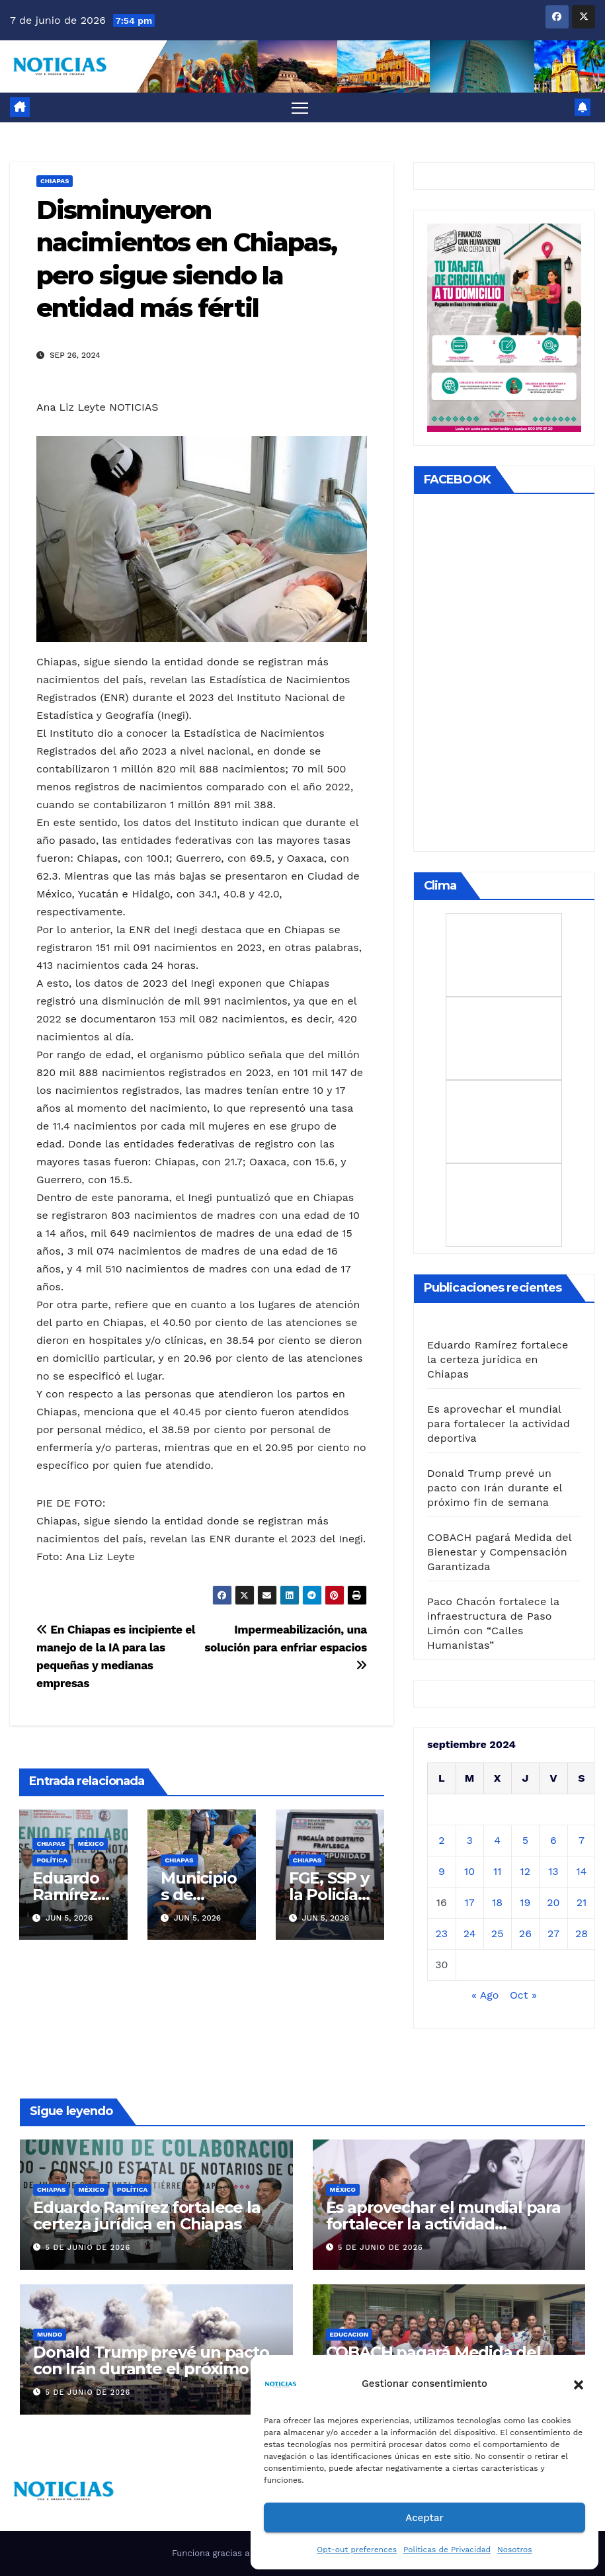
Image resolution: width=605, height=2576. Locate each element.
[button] (578, 2383)
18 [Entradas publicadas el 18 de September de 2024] (497, 1902)
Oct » (523, 1995)
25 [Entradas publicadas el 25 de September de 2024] (497, 1933)
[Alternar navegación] (300, 107)
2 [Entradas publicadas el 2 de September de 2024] (441, 1840)
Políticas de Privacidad (447, 2549)
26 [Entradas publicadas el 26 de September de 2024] (525, 1933)
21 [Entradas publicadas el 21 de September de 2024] (582, 1902)
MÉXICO (91, 1843)
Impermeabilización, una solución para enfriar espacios (285, 1647)
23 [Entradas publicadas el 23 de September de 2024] (441, 1933)
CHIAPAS (54, 181)
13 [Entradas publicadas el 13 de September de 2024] (553, 1871)
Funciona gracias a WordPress (236, 2553)
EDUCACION (349, 2334)
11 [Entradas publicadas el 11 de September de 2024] (497, 1871)
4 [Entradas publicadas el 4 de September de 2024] (497, 1840)
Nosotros (514, 2549)
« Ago (485, 1995)
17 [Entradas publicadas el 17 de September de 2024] (470, 1902)
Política (51, 1860)
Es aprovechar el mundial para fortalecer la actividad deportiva (498, 1423)
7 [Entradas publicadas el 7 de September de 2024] (582, 1840)
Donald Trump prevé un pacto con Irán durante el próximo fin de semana (494, 1488)
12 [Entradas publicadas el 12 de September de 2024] (525, 1871)
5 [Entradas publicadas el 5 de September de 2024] (525, 1840)
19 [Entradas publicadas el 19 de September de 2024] (525, 1902)
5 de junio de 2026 (88, 2247)
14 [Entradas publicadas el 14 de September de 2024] (582, 1871)
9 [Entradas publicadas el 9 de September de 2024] (441, 1871)
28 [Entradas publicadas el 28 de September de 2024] (581, 1933)
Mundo (49, 2334)
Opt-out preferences (357, 2549)
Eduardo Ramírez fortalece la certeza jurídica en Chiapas (497, 1359)
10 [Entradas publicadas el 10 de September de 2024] (469, 1871)
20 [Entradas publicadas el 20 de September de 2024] (553, 1902)
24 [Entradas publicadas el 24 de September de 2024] (470, 1933)
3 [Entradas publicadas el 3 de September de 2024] (469, 1840)
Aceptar (424, 2518)
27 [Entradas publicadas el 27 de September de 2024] (553, 1933)
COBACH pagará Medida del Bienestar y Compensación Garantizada (499, 1552)
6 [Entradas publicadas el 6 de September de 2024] (553, 1840)
